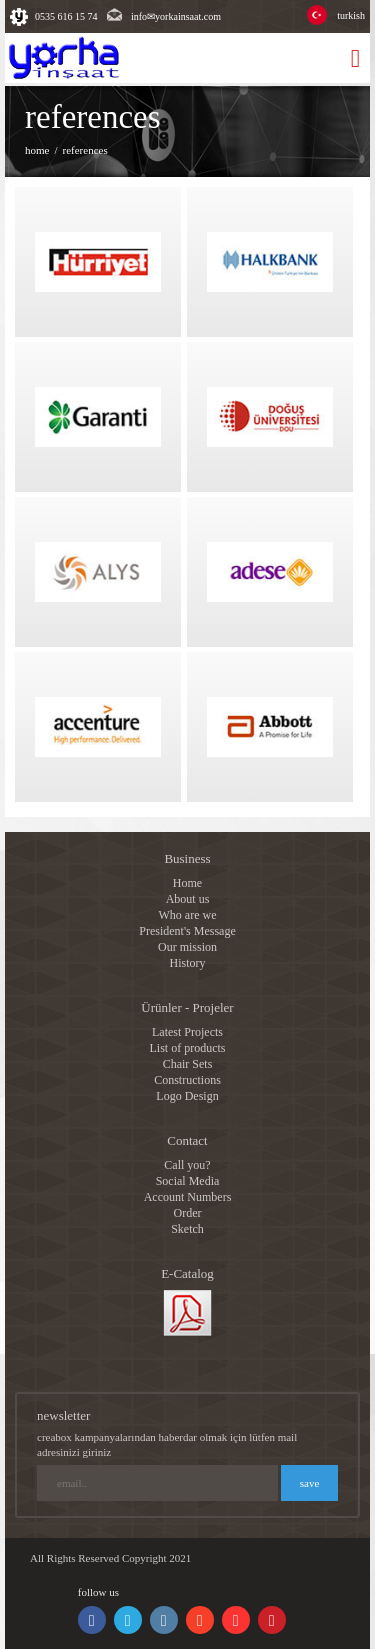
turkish (351, 15)
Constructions (187, 1080)
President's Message (187, 931)
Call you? (187, 1165)
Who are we (188, 915)
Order (188, 1213)
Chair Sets (188, 1064)
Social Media (188, 1181)
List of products (188, 1048)
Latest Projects (187, 1032)
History (188, 963)
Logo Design (187, 1096)
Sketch (187, 1229)
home (37, 150)
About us (188, 899)
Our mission (187, 947)
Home (187, 883)
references (85, 150)
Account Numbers (188, 1197)
